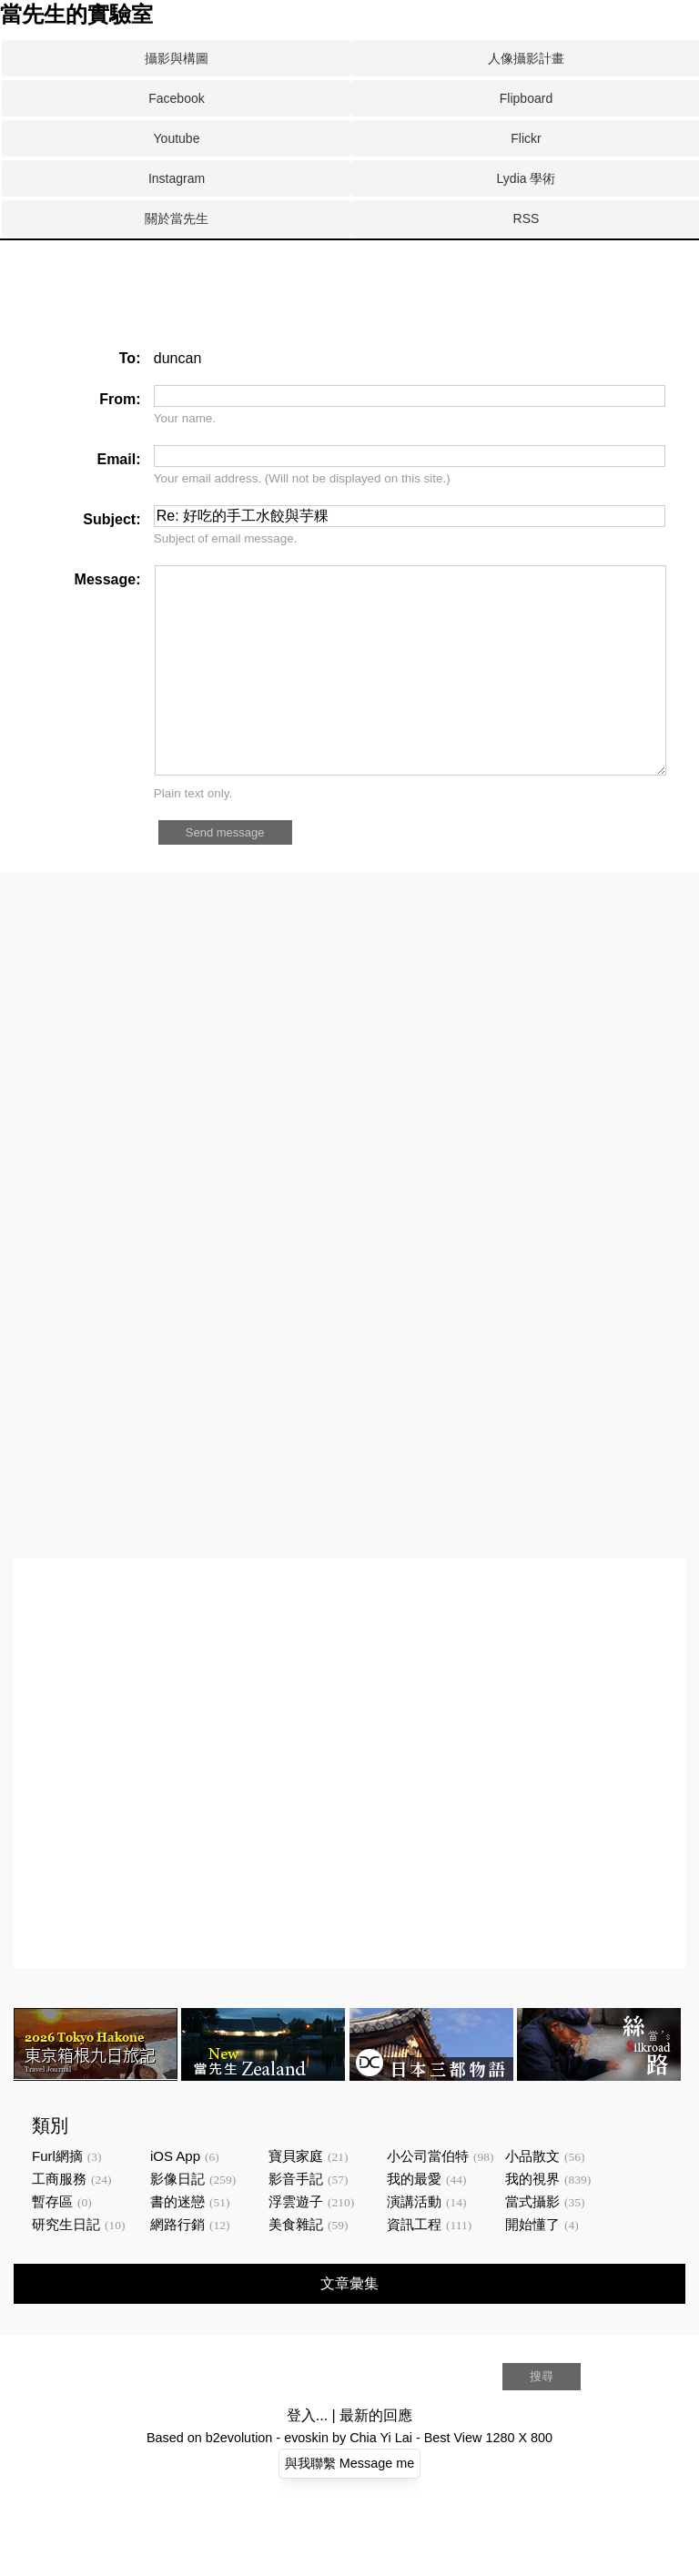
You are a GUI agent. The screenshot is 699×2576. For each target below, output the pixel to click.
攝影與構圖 (176, 58)
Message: (108, 579)
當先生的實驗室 (76, 14)
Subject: (111, 519)
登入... (307, 2456)
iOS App (175, 2197)
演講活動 (414, 2242)
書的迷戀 (177, 2242)
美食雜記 (295, 2265)
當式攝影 (532, 2242)
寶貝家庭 (295, 2197)
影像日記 (177, 2219)
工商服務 (59, 2219)
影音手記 (295, 2219)
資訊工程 (414, 2265)
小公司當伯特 (428, 2197)
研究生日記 (66, 2265)
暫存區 (52, 2242)
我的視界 (532, 2219)
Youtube (177, 138)
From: (119, 399)
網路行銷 (177, 2265)
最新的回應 (375, 2456)
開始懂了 (532, 2265)
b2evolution (239, 2478)
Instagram (176, 178)
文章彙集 (349, 2324)
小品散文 (532, 2197)
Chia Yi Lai (381, 2478)
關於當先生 (176, 218)
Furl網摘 (57, 2197)
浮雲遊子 (295, 2242)
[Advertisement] (331, 308)
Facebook (176, 98)
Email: (118, 459)
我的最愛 (414, 2219)
